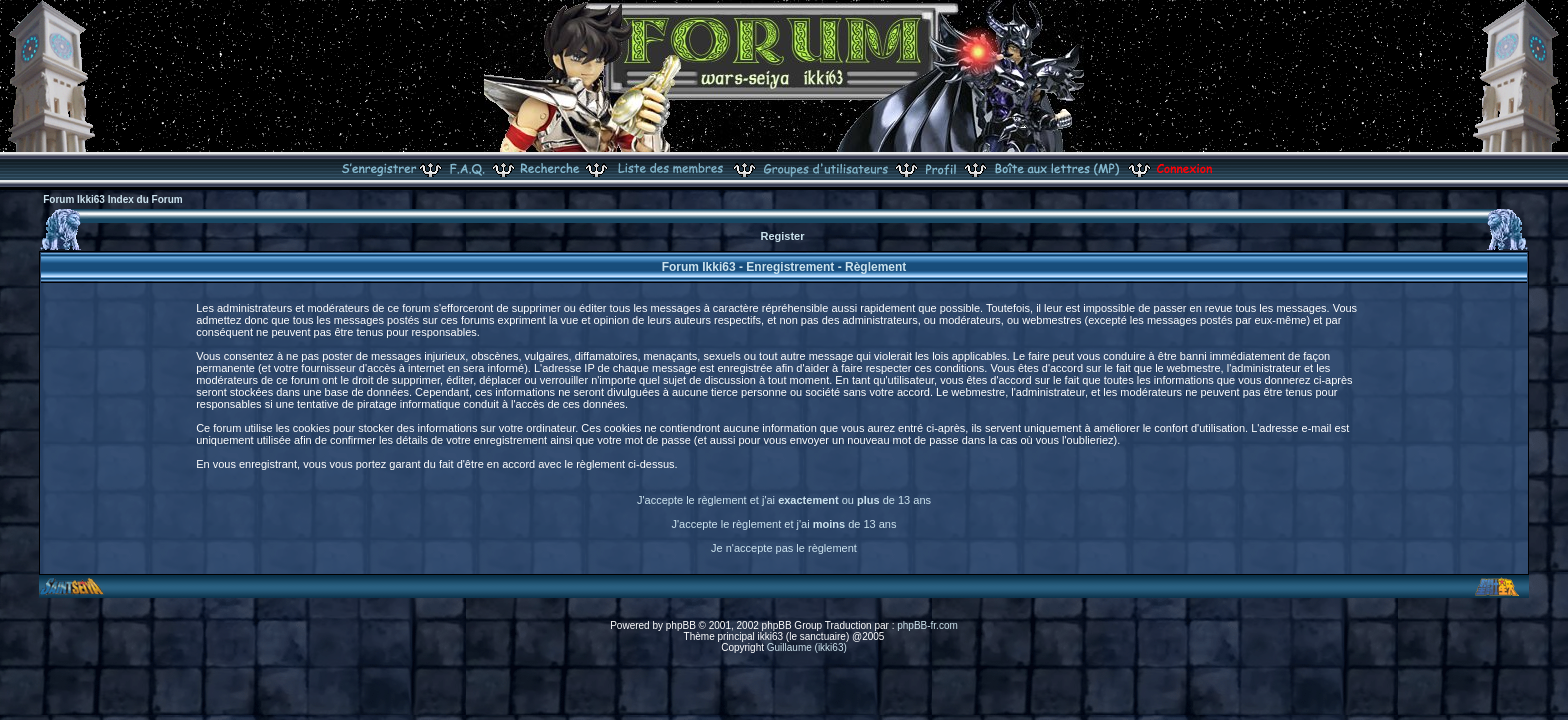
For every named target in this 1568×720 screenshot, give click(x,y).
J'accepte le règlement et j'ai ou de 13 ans (784, 500)
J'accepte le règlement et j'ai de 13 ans (784, 524)
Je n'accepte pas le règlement (784, 548)
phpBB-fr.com (927, 625)
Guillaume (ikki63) (807, 647)
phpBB (681, 625)
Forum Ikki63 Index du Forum (112, 199)
